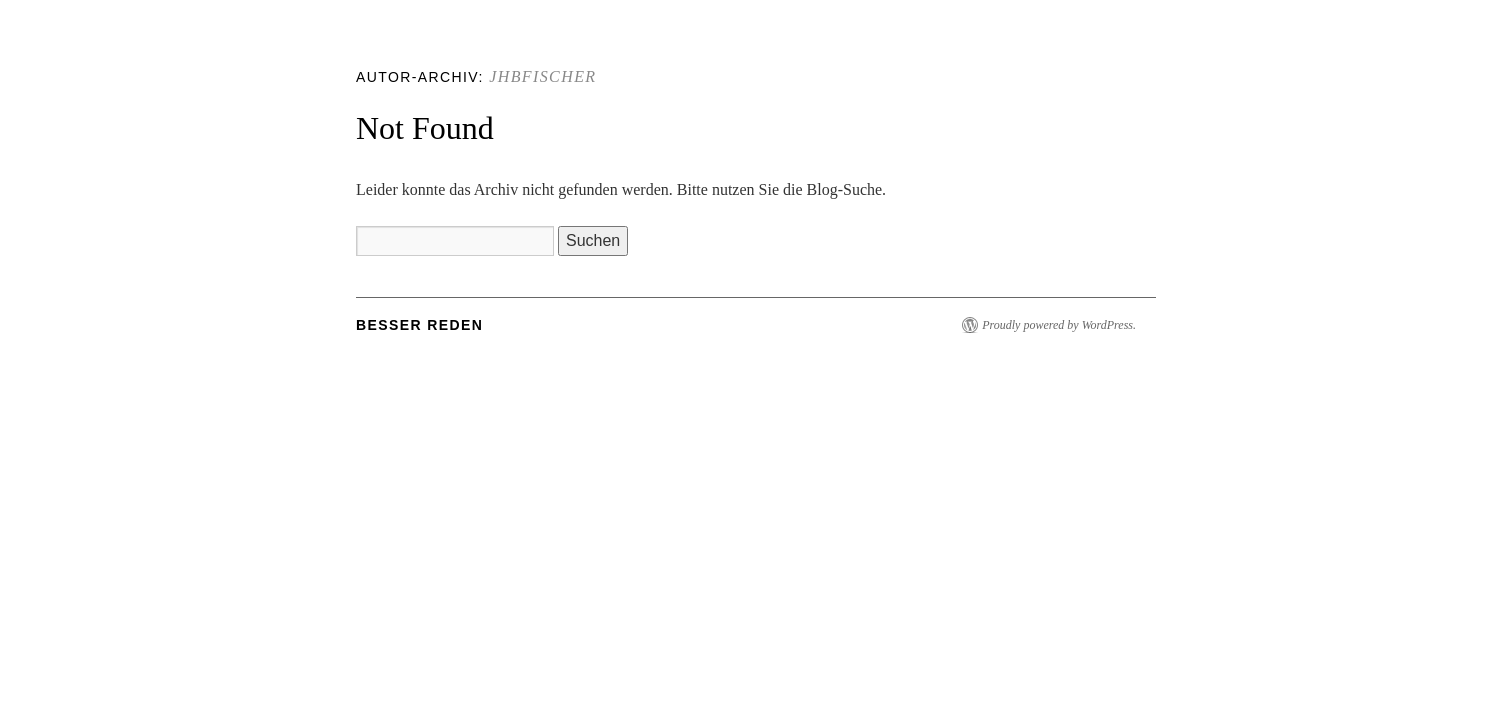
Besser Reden (419, 325)
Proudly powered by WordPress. (1059, 325)
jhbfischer (542, 76)
